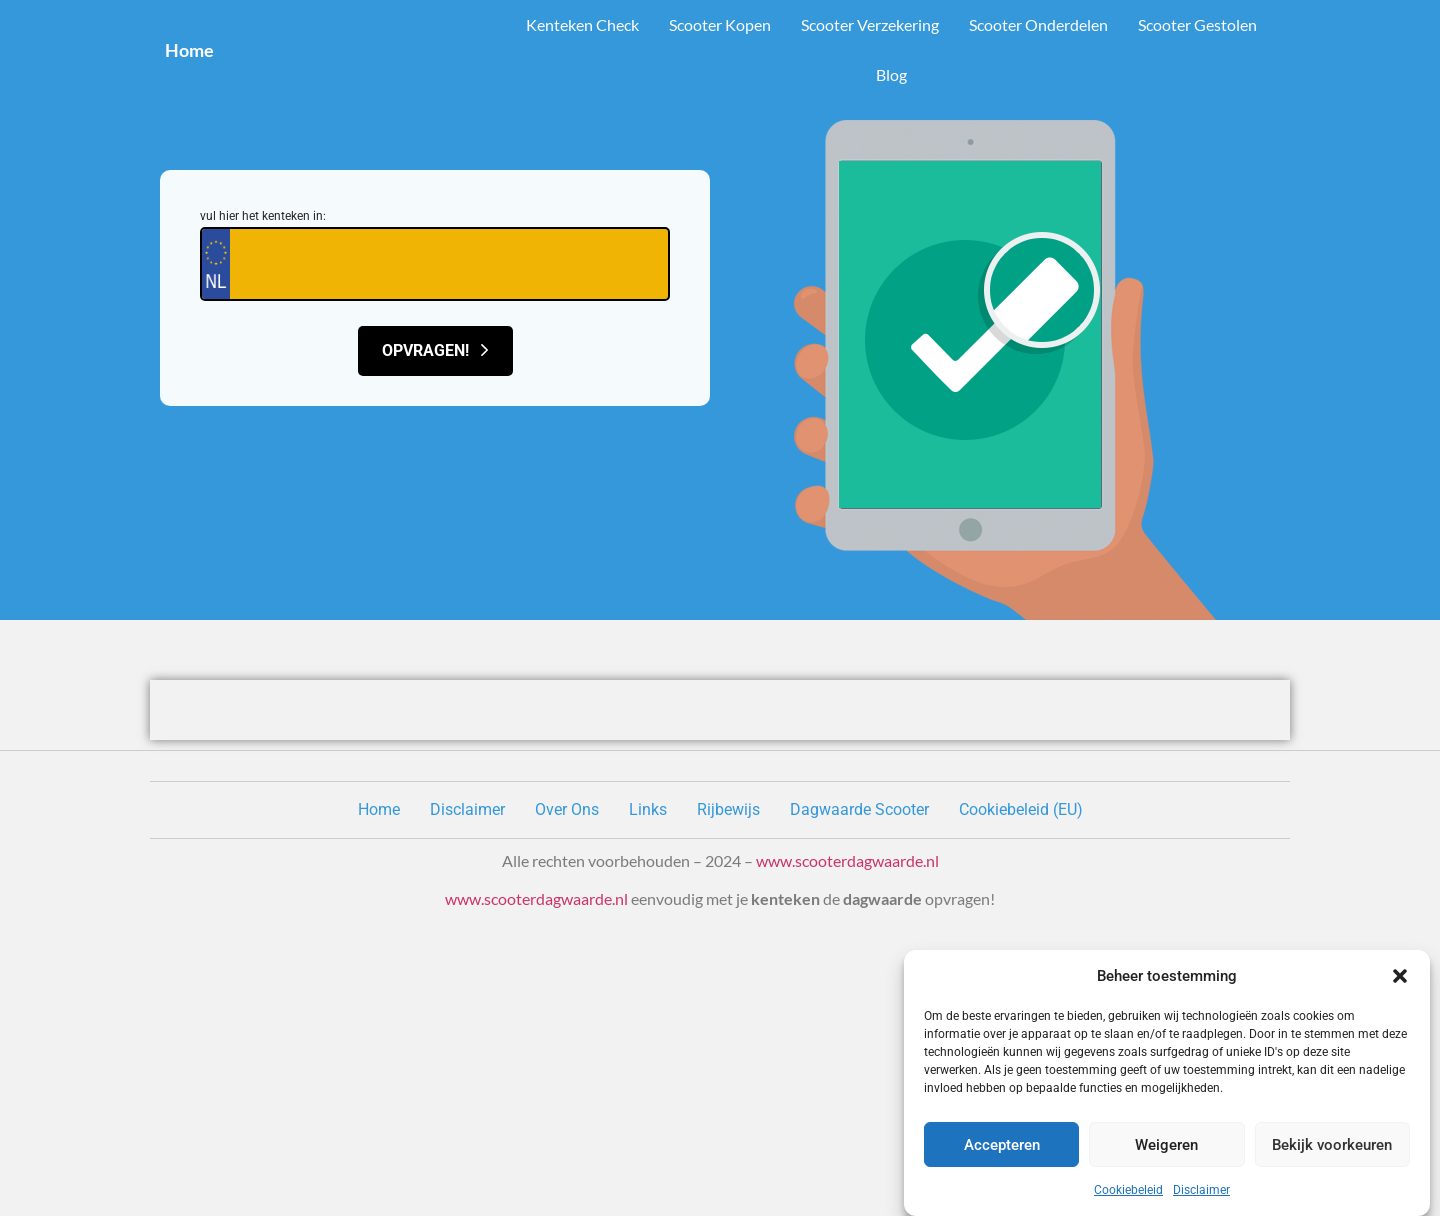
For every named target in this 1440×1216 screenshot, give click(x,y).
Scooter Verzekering (870, 24)
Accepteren (1002, 1145)
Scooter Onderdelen (1038, 24)
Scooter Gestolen (1197, 24)
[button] (1400, 976)
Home (189, 50)
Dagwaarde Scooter (859, 809)
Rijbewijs (728, 809)
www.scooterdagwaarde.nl (847, 860)
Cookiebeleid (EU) (1021, 809)
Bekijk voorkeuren (1332, 1145)
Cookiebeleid (1128, 1190)
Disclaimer (1201, 1190)
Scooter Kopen (720, 24)
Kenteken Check (582, 24)
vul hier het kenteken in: (263, 216)
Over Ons (567, 809)
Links (648, 809)
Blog (891, 74)
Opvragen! (435, 350)
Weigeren (1166, 1145)
